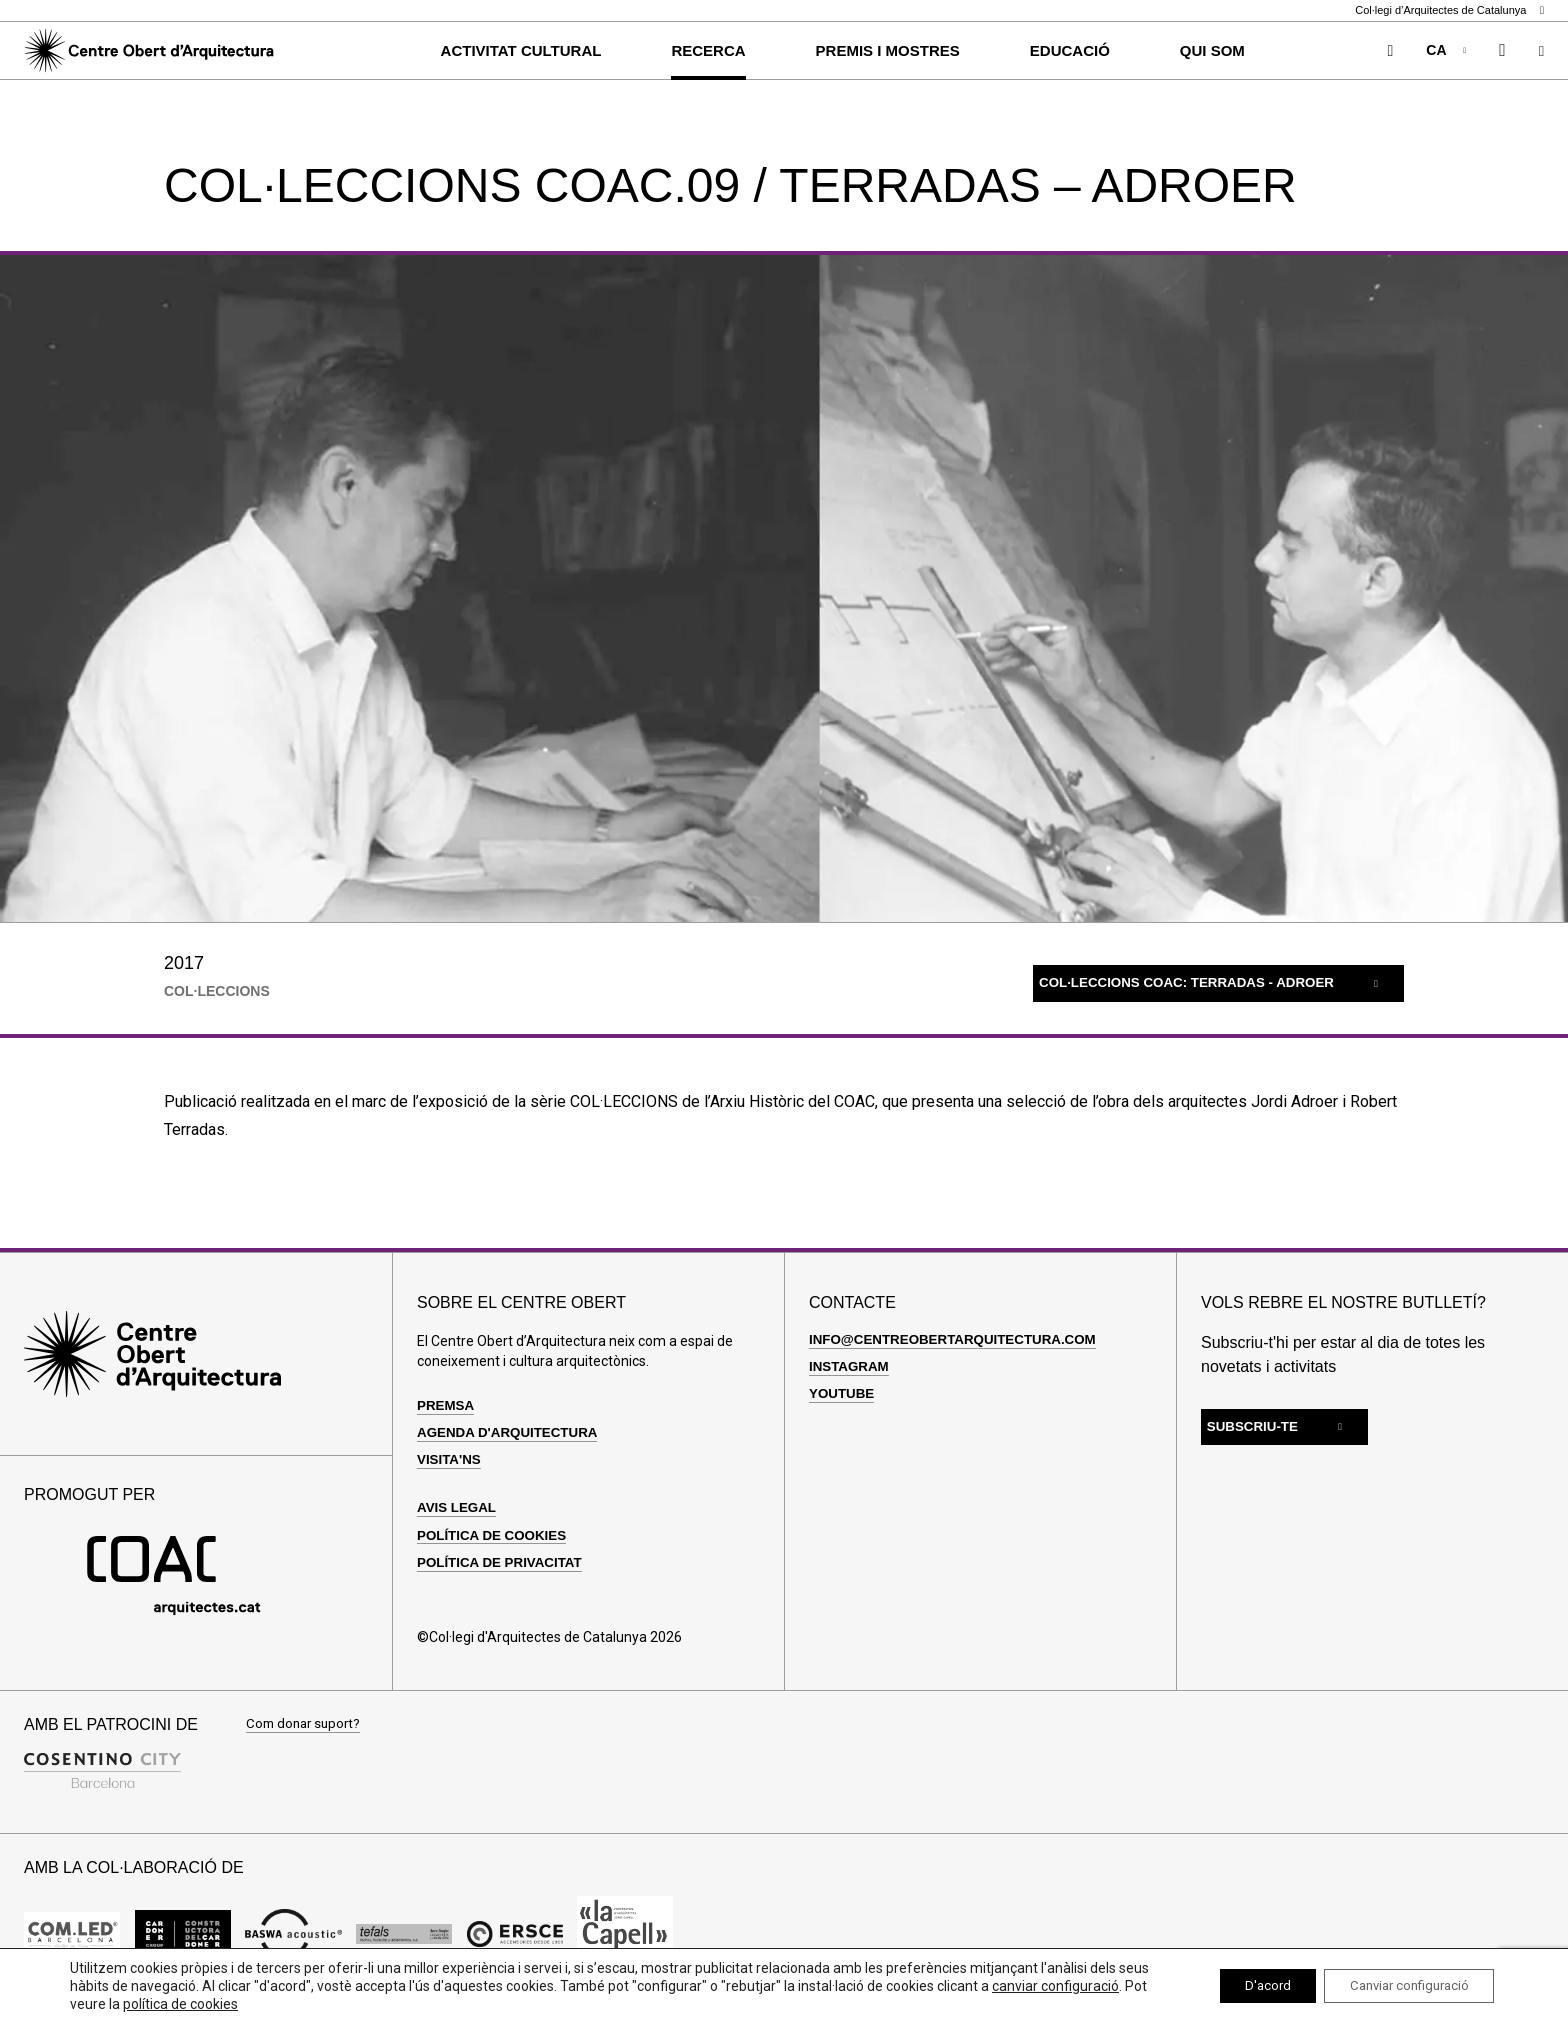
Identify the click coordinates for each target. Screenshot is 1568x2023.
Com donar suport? (306, 1724)
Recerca (708, 50)
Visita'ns (450, 1459)
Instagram (851, 1366)
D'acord (1243, 1986)
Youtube (843, 1393)
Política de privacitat (503, 1562)
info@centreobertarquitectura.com (959, 1339)
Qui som (1212, 50)
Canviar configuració (1399, 1986)
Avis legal (458, 1507)
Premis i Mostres (888, 50)
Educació (1070, 50)
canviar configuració (133, 2004)
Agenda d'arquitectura (511, 1432)
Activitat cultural (521, 50)
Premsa (447, 1405)
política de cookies (338, 2004)
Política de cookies (495, 1535)
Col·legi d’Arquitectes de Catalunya (1449, 10)
